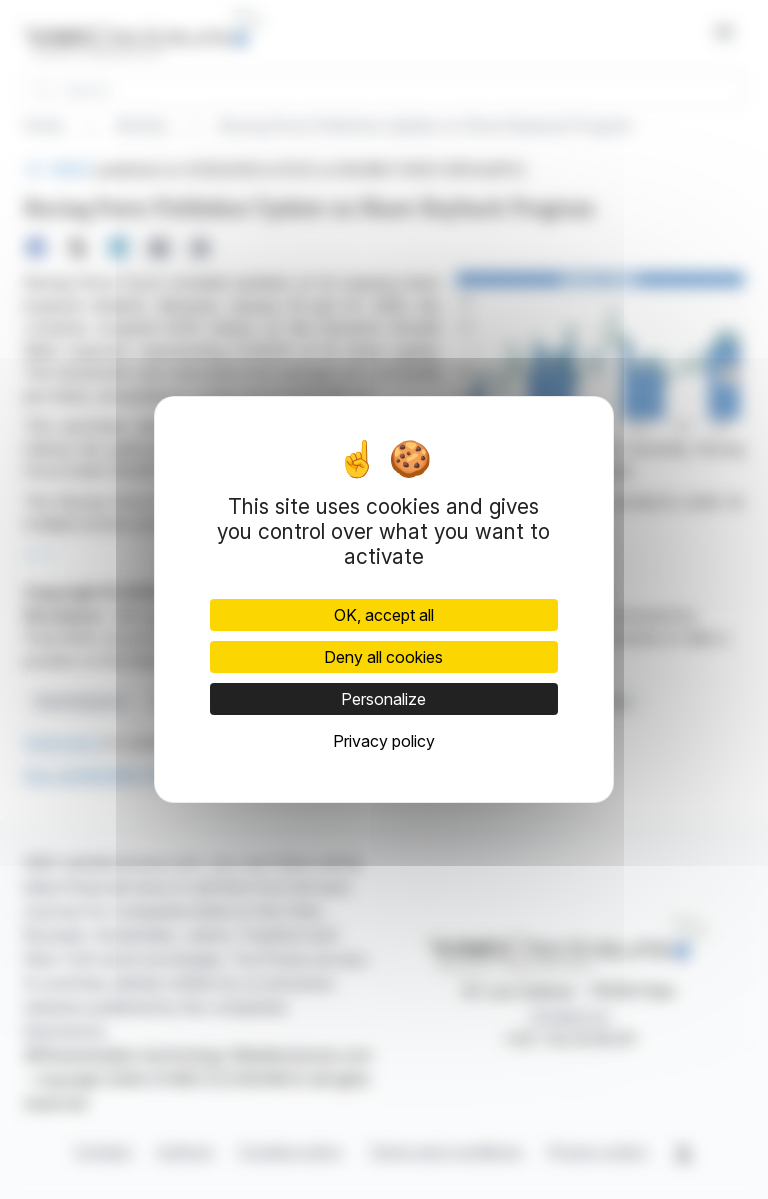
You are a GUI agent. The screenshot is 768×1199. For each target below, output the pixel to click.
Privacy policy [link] (384, 741)
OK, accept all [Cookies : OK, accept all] (384, 615)
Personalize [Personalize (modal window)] (383, 699)
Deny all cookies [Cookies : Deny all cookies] (383, 657)
